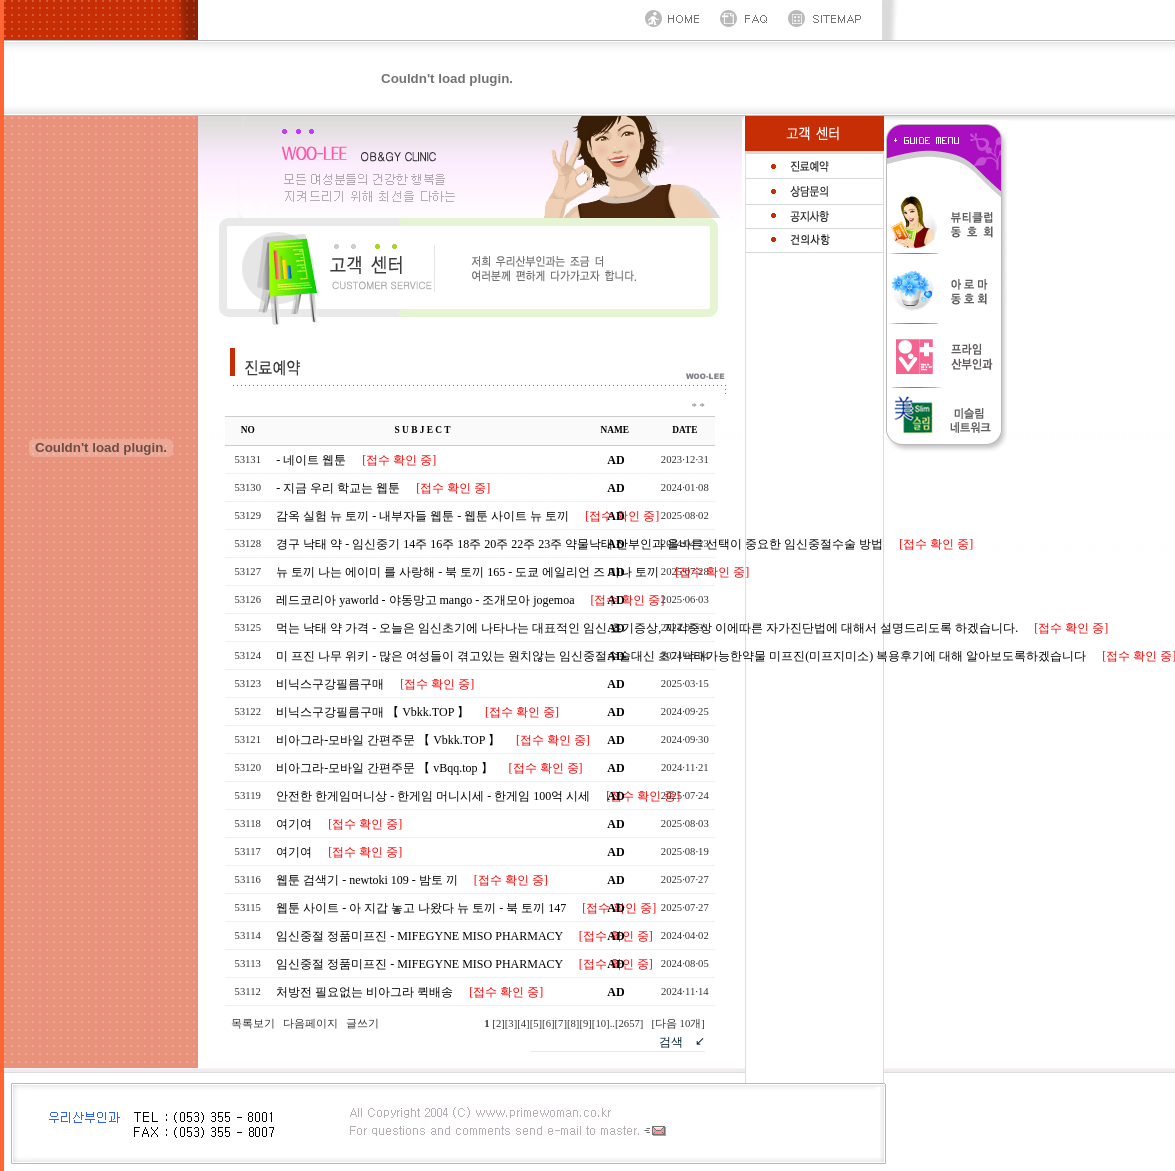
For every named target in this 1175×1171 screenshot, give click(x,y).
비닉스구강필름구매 (328, 684)
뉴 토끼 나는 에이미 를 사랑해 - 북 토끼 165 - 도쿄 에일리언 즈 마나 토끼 (466, 572)
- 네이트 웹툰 (309, 460)
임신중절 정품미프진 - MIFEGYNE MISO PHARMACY (418, 936)
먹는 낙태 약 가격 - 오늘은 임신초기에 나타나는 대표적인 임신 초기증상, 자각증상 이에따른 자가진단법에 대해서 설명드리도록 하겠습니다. (645, 628)
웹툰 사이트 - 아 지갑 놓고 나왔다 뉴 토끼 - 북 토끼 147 (419, 908)
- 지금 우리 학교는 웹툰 (336, 488)
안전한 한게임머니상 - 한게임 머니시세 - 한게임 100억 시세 (431, 796)
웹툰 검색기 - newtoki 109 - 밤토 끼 (365, 880)
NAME (615, 430)
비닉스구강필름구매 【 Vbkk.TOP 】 (371, 712)
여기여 (292, 824)
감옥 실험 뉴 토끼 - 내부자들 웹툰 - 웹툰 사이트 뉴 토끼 (421, 516)
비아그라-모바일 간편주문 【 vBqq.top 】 (382, 768)
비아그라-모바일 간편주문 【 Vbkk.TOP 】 (386, 740)
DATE (684, 430)
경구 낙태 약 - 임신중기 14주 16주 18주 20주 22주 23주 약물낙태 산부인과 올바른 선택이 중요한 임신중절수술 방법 (578, 544)
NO (248, 430)
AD (615, 460)
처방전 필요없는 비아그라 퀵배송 (363, 992)
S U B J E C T (423, 430)
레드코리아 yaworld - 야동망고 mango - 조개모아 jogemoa (423, 600)
